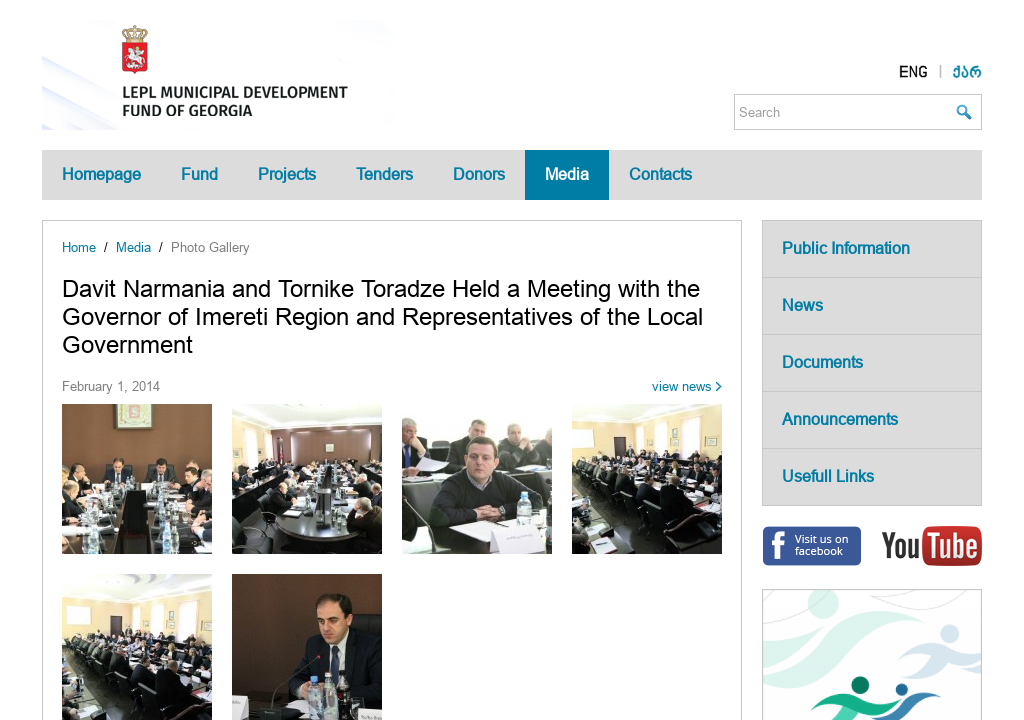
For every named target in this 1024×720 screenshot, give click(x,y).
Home (79, 247)
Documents (822, 362)
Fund (199, 174)
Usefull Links (828, 476)
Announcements (840, 419)
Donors (479, 174)
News (802, 305)
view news (682, 386)
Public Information (846, 248)
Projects (287, 174)
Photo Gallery (210, 247)
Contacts (660, 174)
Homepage (101, 174)
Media (567, 174)
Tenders (384, 174)
